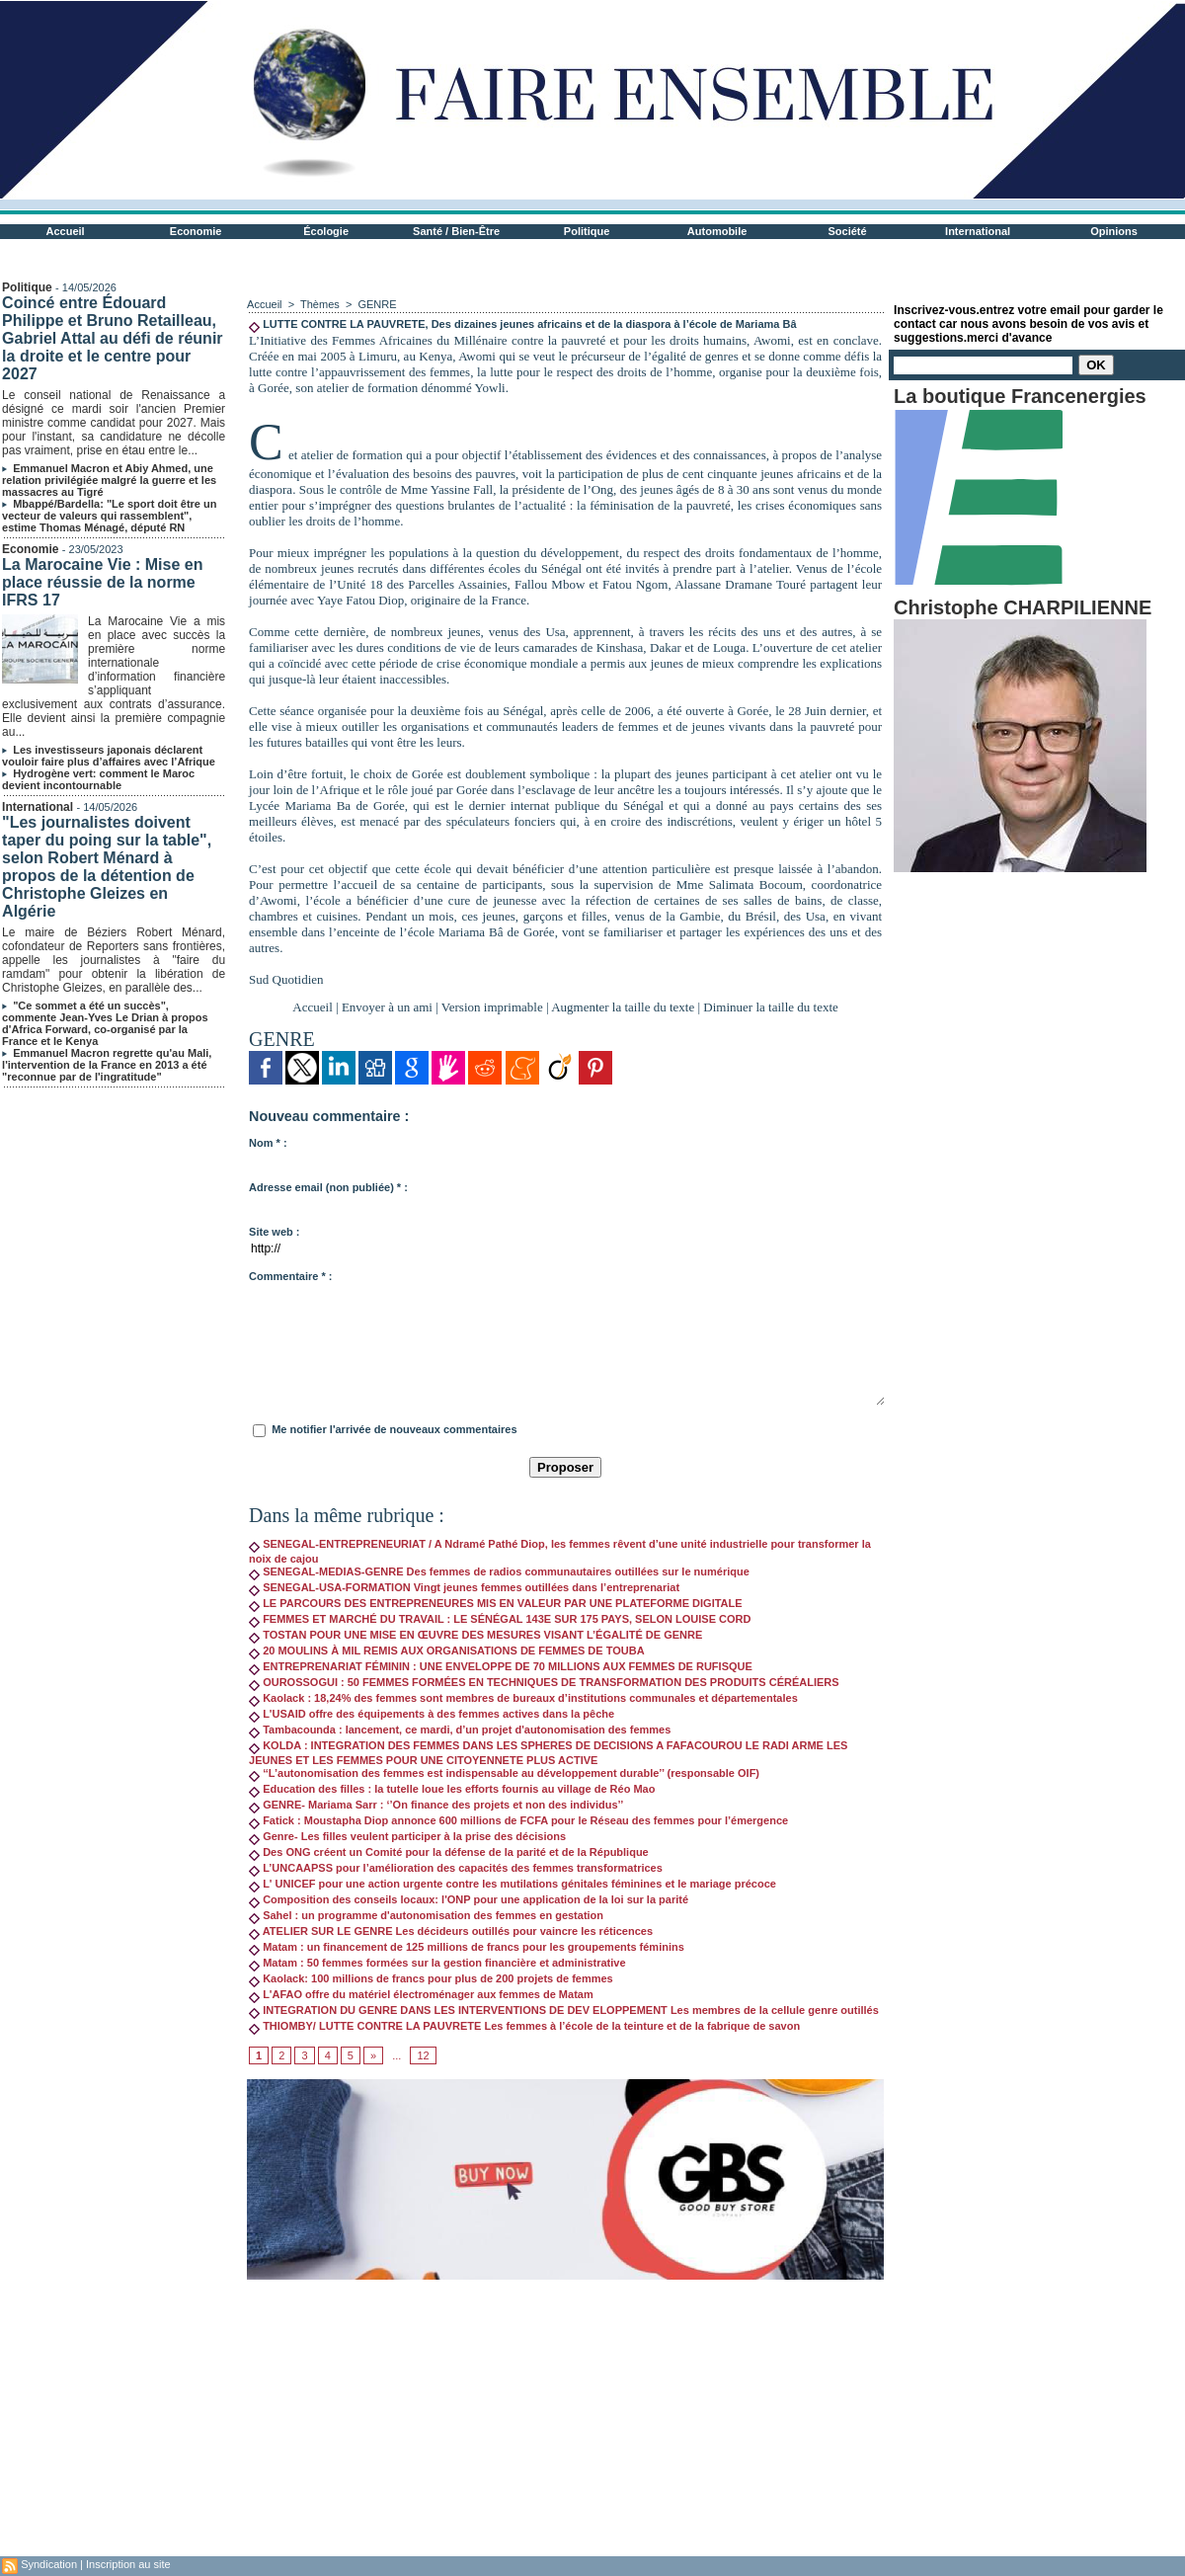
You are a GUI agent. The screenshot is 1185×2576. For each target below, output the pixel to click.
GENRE (376, 304)
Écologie (326, 231)
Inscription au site (128, 2564)
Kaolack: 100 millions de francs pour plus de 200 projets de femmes (431, 1978)
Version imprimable (492, 1007)
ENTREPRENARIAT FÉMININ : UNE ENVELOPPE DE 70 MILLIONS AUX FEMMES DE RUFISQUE (500, 1666)
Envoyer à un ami (387, 1007)
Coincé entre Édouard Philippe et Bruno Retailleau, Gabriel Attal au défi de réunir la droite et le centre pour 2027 (112, 338)
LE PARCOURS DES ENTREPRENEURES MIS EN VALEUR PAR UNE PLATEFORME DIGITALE (496, 1603)
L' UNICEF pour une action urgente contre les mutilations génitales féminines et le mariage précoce (512, 1884)
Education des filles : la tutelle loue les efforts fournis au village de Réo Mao (452, 1789)
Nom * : (268, 1143)
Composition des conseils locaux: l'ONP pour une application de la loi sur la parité (468, 1899)
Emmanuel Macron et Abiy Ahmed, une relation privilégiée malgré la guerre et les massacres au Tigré (109, 480)
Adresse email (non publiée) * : (328, 1187)
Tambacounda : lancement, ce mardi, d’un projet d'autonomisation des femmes (460, 1729)
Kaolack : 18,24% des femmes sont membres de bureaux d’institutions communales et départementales (523, 1698)
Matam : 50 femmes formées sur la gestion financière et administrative (437, 1963)
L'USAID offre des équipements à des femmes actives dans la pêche (431, 1714)
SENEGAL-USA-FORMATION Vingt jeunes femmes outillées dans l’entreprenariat (464, 1587)
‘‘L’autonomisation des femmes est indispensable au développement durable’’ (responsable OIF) (504, 1773)
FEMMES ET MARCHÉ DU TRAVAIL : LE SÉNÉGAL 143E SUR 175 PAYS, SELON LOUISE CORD (499, 1619)
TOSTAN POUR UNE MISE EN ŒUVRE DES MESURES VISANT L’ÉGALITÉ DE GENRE (475, 1635)
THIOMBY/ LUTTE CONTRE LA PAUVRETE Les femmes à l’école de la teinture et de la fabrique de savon (524, 2026)
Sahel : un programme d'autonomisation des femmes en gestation (426, 1915)
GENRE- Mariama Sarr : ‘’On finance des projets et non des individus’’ (436, 1805)
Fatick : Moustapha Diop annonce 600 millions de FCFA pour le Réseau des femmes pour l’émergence (518, 1820)
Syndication (49, 2564)
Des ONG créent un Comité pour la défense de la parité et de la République (449, 1852)
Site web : (274, 1232)
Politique (586, 231)
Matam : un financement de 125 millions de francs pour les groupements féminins (466, 1947)
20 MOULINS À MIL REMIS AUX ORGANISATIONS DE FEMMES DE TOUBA (447, 1650)
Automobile (717, 231)
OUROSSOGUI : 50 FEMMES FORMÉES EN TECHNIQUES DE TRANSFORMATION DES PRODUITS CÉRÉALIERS (544, 1682)
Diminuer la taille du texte (770, 1007)
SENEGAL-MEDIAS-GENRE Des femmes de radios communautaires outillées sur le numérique (499, 1571)
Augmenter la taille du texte (622, 1007)
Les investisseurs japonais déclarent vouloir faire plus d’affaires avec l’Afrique (108, 755)
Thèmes (320, 304)
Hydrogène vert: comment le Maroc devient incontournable (98, 779)
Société (848, 231)
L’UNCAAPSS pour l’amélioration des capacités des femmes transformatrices (456, 1868)
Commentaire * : (290, 1276)
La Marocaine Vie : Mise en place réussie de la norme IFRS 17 (102, 582)
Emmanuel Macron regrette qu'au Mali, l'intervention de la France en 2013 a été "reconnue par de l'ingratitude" (106, 1065)
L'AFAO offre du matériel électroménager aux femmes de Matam (421, 1994)
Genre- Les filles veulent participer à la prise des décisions (407, 1836)
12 (423, 2055)
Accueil (65, 231)
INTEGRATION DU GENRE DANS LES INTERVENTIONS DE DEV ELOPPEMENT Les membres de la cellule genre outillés (564, 2010)
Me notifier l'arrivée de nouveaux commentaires (394, 1429)
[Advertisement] (565, 2418)
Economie (196, 231)
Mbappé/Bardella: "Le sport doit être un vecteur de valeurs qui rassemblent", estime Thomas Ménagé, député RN (109, 515)
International (977, 231)
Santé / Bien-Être (456, 231)
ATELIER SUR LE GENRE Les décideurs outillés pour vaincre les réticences (451, 1931)
